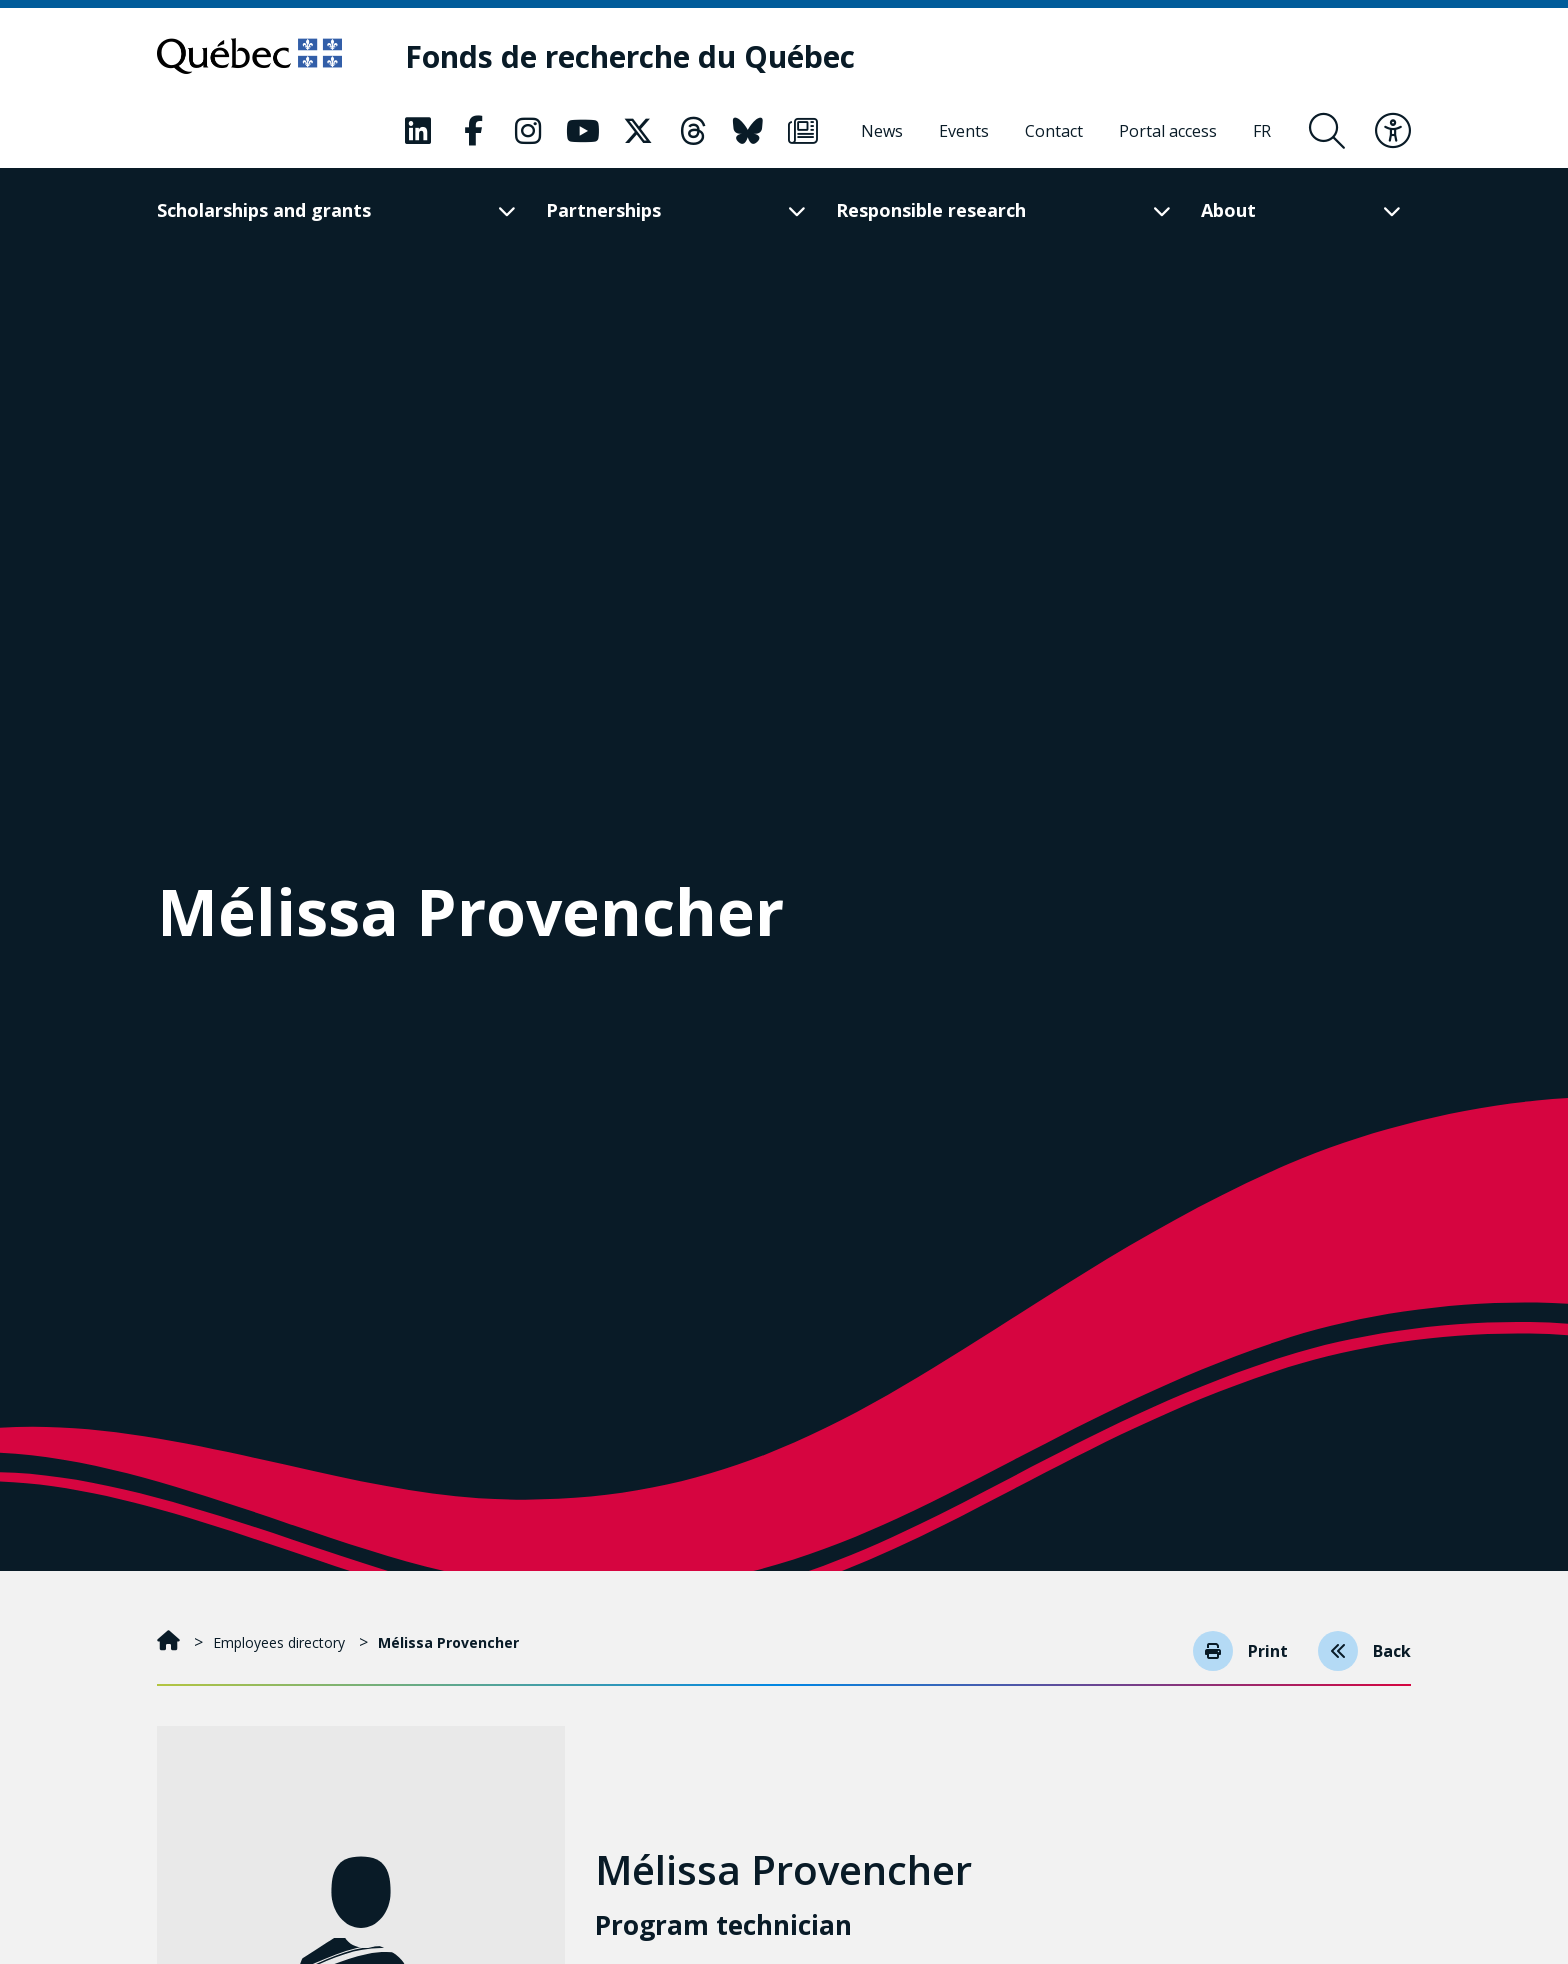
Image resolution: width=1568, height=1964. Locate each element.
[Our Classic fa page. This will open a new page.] (418, 131)
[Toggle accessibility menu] (1393, 131)
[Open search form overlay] (1327, 131)
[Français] (1262, 131)
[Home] (170, 1642)
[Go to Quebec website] (249, 56)
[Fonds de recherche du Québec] (630, 56)
